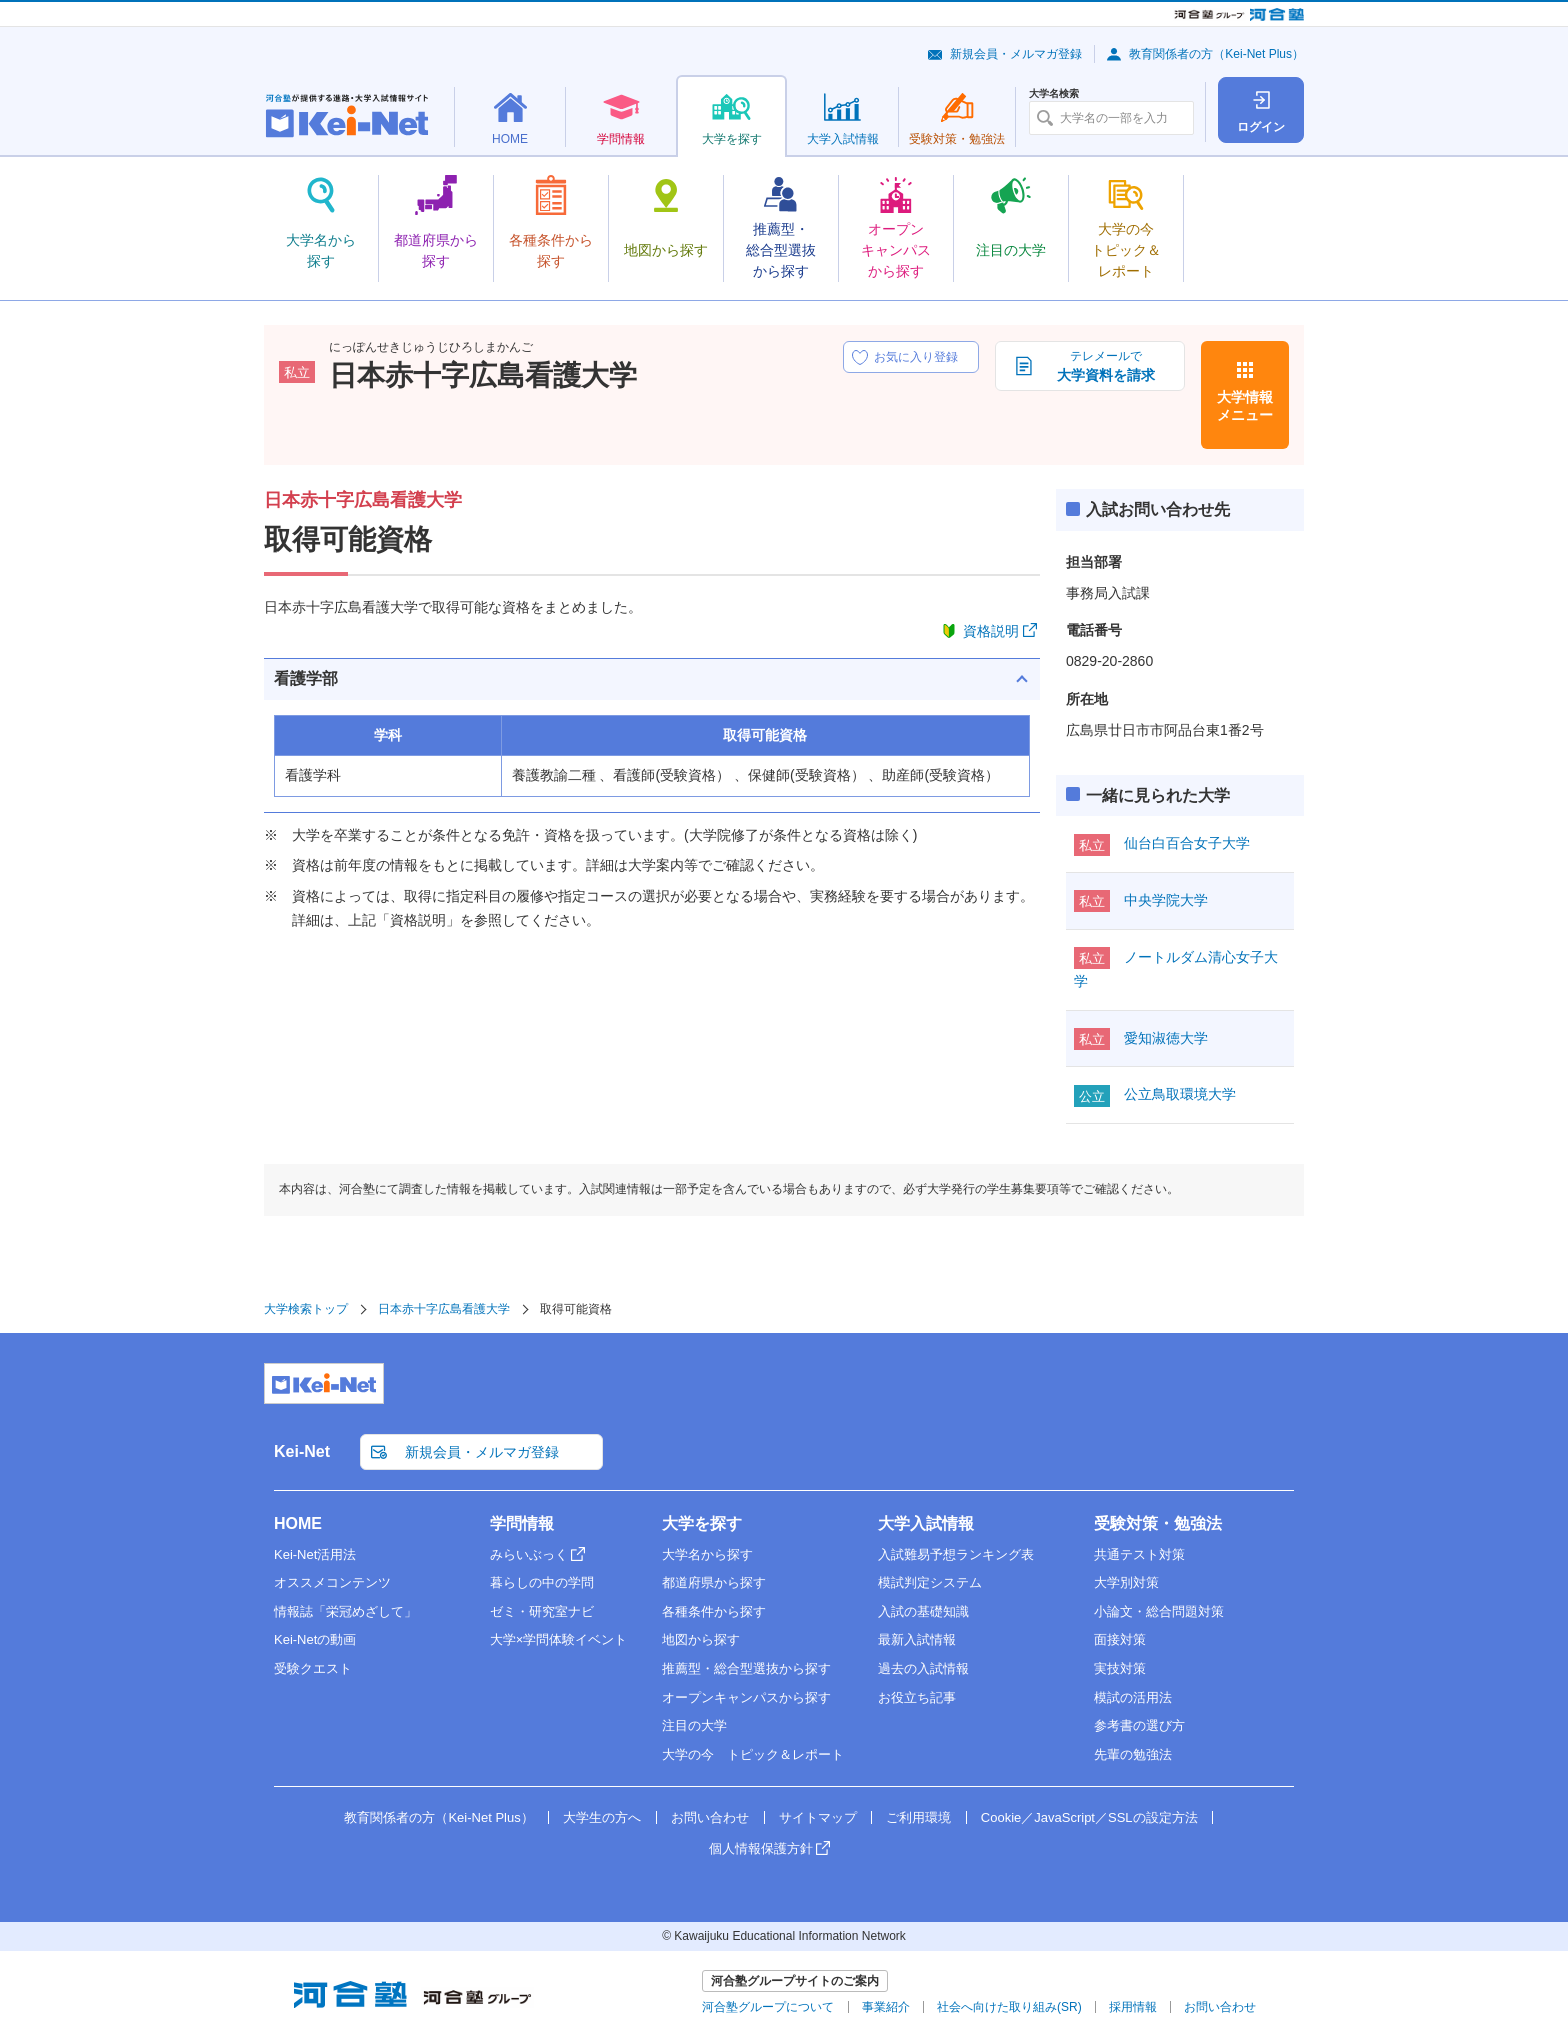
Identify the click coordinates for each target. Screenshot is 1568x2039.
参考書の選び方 (1139, 1725)
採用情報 (1133, 2007)
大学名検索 (1054, 94)
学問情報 (522, 1523)
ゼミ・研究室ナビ (542, 1611)
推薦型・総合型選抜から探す (746, 1668)
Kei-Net (302, 1451)
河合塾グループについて (768, 2007)
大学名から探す (707, 1554)
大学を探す (702, 1523)
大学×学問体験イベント (559, 1639)
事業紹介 (886, 2007)
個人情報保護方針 (761, 1848)
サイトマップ (818, 1817)
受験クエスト (313, 1668)
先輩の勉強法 (1133, 1754)
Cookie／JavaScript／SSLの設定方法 (1089, 1817)
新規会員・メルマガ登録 (1016, 54)
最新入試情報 (917, 1639)
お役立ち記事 (917, 1697)
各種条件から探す (714, 1611)
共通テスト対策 (1139, 1554)
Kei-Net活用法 (315, 1554)
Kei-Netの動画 (315, 1639)
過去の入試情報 (923, 1668)
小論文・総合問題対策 (1159, 1611)
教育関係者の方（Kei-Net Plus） (1216, 54)
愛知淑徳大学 (1166, 1038)
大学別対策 (1126, 1582)
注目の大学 (694, 1725)
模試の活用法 (1133, 1697)
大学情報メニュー (1245, 406)
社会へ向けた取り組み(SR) (1009, 2007)
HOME (298, 1523)
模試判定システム (930, 1582)
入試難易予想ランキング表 (956, 1554)
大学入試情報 (926, 1523)
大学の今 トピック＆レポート (753, 1754)
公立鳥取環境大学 (1180, 1094)
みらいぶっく (529, 1554)
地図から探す (701, 1639)
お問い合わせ (710, 1817)
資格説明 (991, 631)
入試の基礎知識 (923, 1611)
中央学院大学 (1166, 900)
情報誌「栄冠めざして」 (345, 1611)
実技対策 (1120, 1668)
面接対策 (1120, 1639)
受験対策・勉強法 (1158, 1523)
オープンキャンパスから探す (746, 1697)
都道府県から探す (714, 1582)
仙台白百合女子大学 (1187, 843)
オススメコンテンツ (332, 1582)
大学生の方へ (602, 1817)
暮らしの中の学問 (542, 1582)
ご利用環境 (918, 1817)
